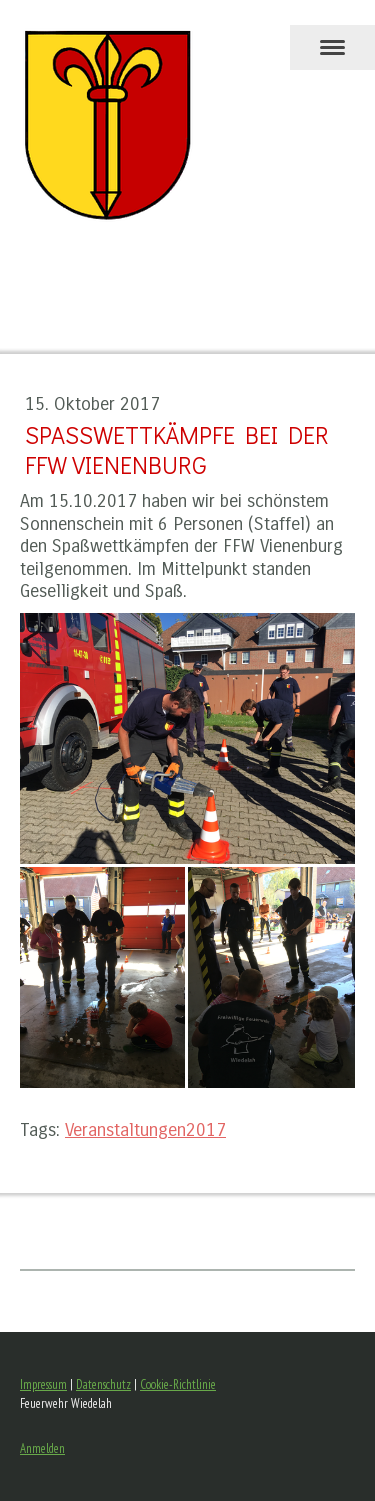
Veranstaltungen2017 (145, 1130)
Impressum (43, 1384)
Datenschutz (103, 1384)
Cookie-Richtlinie (178, 1384)
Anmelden (42, 1448)
